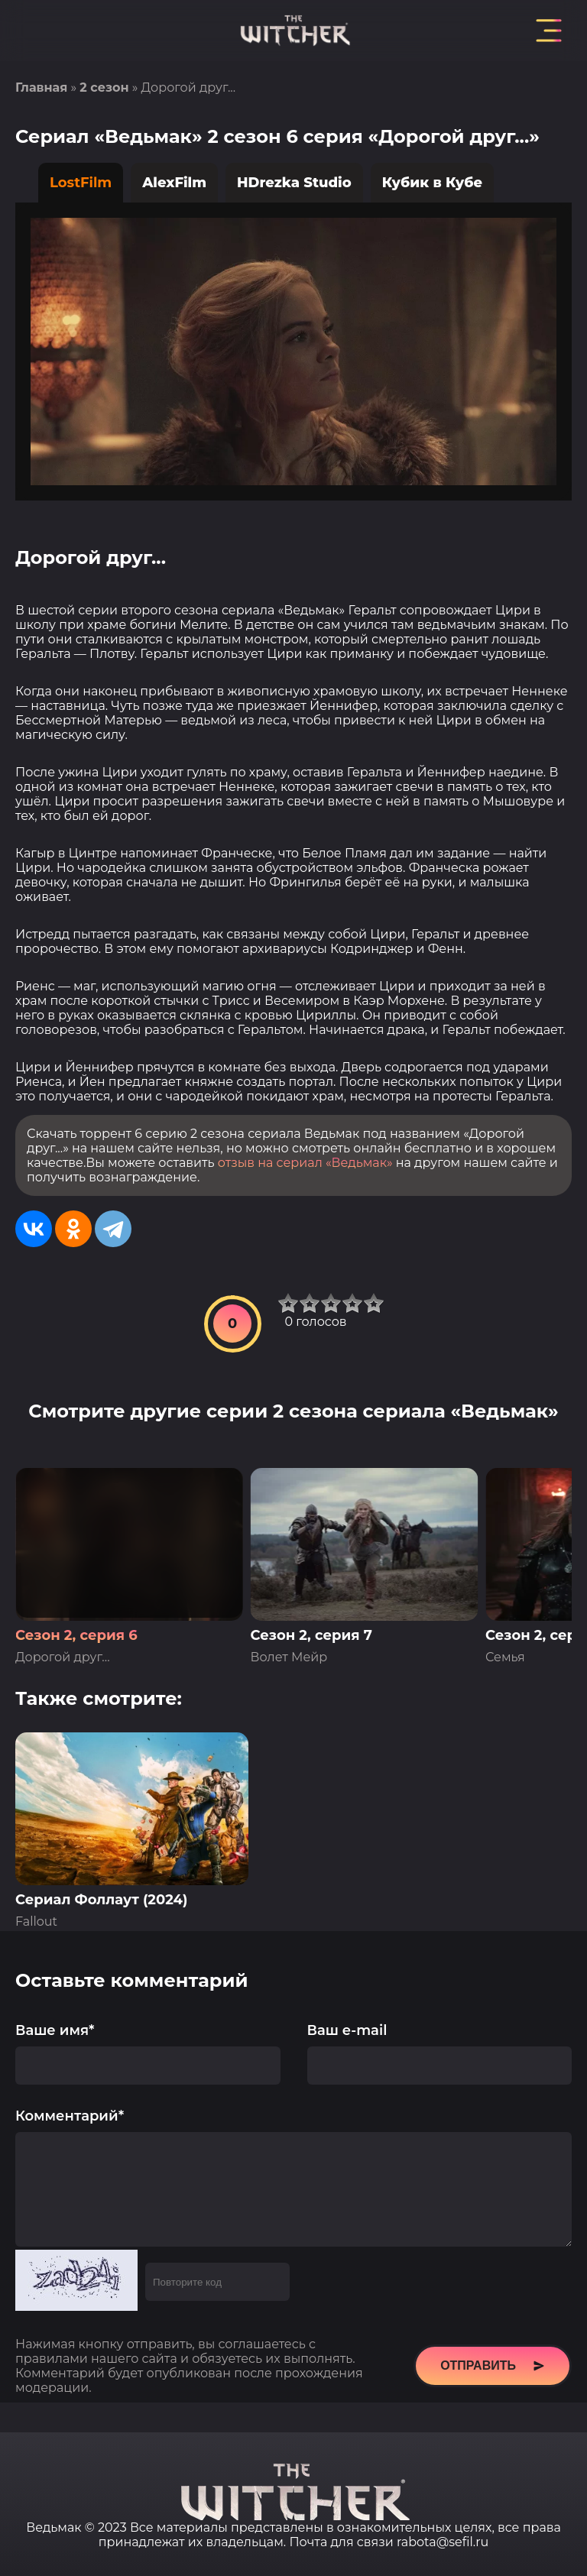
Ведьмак (53, 2527)
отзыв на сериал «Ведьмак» (305, 1162)
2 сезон (103, 87)
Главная (41, 87)
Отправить (492, 2389)
